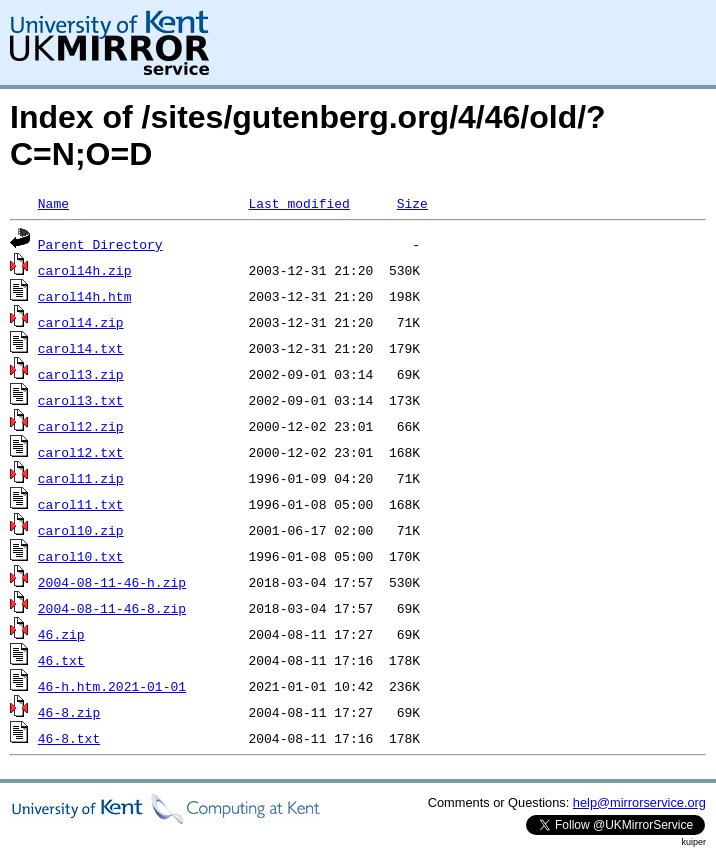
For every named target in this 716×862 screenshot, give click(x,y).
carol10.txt (81, 556)
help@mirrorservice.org (639, 802)
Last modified (298, 203)
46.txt (61, 660)
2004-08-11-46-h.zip (112, 582)
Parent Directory (100, 244)
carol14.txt (81, 348)
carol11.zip (81, 478)
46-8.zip (69, 712)
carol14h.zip (85, 270)
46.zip (61, 634)
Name (53, 203)
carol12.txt (81, 452)
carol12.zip (81, 426)
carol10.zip (81, 530)
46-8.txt (69, 738)
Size (412, 203)
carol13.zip (81, 374)
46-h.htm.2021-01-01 (112, 686)
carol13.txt (81, 400)
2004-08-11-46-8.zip (112, 608)
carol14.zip (81, 322)
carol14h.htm (85, 296)
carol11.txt (81, 504)
